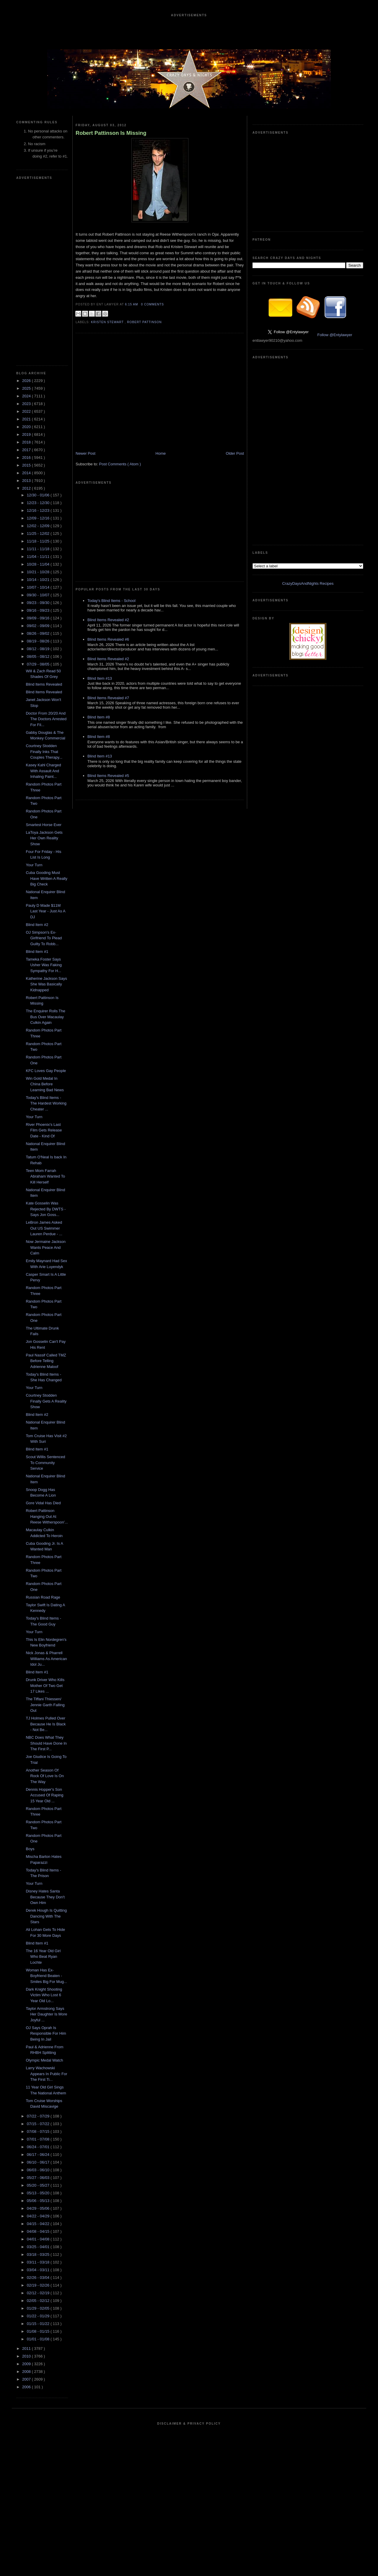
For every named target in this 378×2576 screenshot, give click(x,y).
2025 (27, 388)
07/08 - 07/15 (38, 2131)
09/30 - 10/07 (38, 595)
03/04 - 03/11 (38, 2270)
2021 (27, 419)
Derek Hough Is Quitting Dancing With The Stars (46, 1916)
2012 (27, 488)
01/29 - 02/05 (38, 2308)
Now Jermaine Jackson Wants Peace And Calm (45, 1247)
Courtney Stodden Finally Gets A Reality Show (46, 1401)
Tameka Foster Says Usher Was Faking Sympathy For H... (43, 965)
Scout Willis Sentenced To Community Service (45, 1463)
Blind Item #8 (98, 717)
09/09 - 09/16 (38, 618)
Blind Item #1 (37, 951)
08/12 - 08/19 (38, 649)
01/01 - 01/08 (38, 2339)
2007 (27, 2379)
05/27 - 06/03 (38, 2177)
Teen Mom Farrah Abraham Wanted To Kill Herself (45, 1176)
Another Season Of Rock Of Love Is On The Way (44, 1776)
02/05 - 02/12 (38, 2300)
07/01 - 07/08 (38, 2139)
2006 (27, 2387)
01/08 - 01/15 (38, 2331)
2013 (27, 480)
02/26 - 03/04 (38, 2277)
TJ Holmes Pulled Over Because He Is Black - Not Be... (46, 1724)
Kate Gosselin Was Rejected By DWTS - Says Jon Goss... (46, 1209)
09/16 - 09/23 (38, 610)
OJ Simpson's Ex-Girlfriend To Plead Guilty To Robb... (44, 938)
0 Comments (152, 304)
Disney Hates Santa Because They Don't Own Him (45, 1897)
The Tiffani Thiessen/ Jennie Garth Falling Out (45, 1705)
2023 (27, 403)
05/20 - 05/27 (38, 2185)
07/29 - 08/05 (38, 664)
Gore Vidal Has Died (43, 1503)
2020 (27, 427)
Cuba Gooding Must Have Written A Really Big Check (46, 878)
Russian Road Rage (43, 1597)
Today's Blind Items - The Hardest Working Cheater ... (46, 1103)
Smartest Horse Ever (43, 824)
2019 (27, 434)
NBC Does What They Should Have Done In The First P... (46, 1743)
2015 (27, 465)
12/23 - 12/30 (38, 503)
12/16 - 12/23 (38, 510)
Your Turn (34, 865)
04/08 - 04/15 (38, 2231)
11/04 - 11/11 (38, 556)
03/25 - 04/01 (38, 2247)
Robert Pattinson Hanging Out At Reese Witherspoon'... (47, 1516)
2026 (27, 380)
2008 (27, 2371)
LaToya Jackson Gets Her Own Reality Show (44, 838)
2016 (27, 457)
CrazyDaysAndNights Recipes (307, 583)
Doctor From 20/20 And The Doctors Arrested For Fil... (46, 719)
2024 (27, 396)
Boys (30, 1849)
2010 (27, 2356)
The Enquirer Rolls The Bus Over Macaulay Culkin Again (45, 1017)
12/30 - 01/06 (38, 495)
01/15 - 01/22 (38, 2323)
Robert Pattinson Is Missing (111, 133)
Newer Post (85, 453)
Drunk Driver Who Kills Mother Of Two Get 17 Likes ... (45, 1685)
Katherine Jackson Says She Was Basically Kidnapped (46, 984)
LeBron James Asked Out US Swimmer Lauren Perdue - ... (44, 1228)
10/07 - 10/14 (38, 587)
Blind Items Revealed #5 (108, 775)
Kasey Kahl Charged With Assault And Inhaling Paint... (43, 771)
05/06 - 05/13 (38, 2200)
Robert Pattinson (144, 322)
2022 (27, 411)
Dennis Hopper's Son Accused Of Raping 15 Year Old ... (44, 1795)
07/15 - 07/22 (38, 2124)
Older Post (235, 453)
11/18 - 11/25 (38, 541)
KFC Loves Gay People (46, 1070)
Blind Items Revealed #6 (108, 639)
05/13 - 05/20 (38, 2193)
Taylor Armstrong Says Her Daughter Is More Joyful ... (46, 2014)
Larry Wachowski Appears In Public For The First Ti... (46, 2074)
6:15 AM (132, 304)
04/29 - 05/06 (38, 2208)
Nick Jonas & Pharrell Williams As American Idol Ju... (46, 1659)
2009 (27, 2364)
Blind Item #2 (37, 924)
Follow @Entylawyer (334, 335)
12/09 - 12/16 (38, 518)
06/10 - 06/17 (38, 2162)
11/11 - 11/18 (38, 549)
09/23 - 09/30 (38, 602)
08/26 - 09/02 (38, 633)
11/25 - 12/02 (38, 533)
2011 (27, 2348)
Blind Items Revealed (44, 684)
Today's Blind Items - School (111, 600)
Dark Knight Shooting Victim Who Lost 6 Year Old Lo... (44, 1995)
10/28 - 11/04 (38, 564)
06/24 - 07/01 (38, 2147)
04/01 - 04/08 (38, 2239)
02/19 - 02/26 (38, 2285)
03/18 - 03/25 (38, 2254)
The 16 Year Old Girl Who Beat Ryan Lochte (43, 1957)
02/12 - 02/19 (38, 2293)
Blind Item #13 (99, 678)
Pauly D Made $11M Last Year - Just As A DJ (45, 911)
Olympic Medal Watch (44, 2060)
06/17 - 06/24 (38, 2154)
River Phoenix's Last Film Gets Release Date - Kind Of (44, 1130)
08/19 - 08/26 (38, 641)
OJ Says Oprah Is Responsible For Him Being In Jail (46, 2033)
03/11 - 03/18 (38, 2262)
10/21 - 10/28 (38, 572)
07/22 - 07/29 (38, 2116)
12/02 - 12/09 (38, 526)
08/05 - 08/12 (38, 656)
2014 (27, 473)
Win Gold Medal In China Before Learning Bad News (44, 1084)
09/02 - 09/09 (38, 626)
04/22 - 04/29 (38, 2216)
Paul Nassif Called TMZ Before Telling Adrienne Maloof (46, 1361)
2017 (27, 450)
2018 (27, 442)
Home (161, 453)
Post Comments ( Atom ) (120, 464)
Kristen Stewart (108, 322)
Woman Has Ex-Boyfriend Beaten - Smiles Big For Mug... (46, 1976)
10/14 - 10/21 (38, 579)
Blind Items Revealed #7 (108, 698)
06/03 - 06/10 (38, 2170)
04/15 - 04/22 (38, 2224)
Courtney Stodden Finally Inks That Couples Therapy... (44, 752)
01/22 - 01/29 (38, 2316)
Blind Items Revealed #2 (108, 620)
